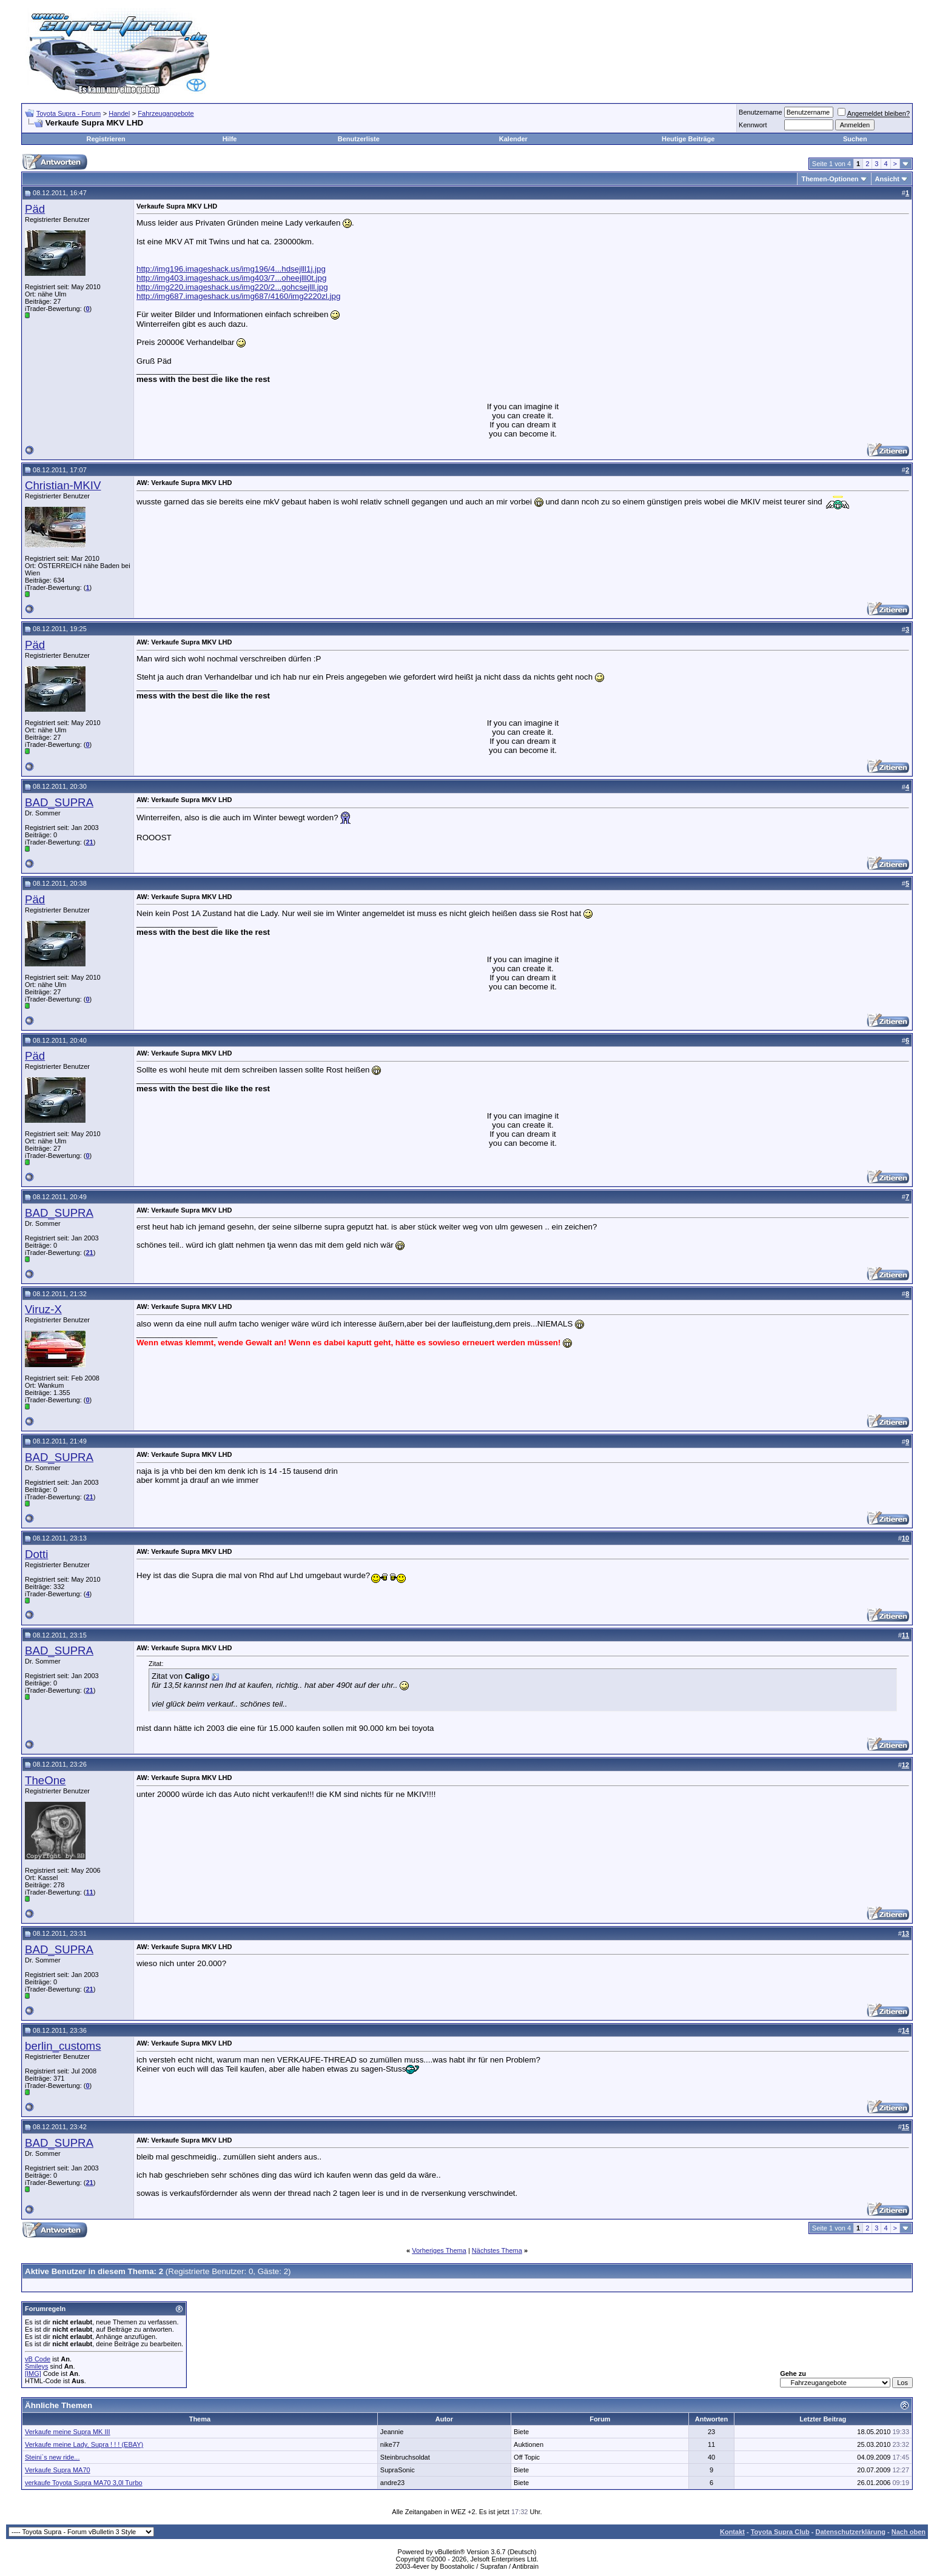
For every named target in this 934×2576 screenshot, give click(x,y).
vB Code (37, 2359)
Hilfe (230, 138)
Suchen (855, 138)
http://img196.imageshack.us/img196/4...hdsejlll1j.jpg (231, 268)
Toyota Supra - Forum (68, 113)
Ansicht (887, 178)
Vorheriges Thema (439, 2250)
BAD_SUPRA (59, 802)
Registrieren (106, 138)
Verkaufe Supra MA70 (57, 2470)
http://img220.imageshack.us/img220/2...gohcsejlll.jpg (232, 287)
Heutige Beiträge (688, 138)
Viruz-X (43, 1309)
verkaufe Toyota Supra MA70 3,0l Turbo (84, 2482)
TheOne (45, 1780)
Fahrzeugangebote (165, 113)
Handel (119, 113)
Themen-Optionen (829, 178)
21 (89, 842)
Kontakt (732, 2531)
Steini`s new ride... (52, 2457)
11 (89, 1892)
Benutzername (760, 112)
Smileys (37, 2366)
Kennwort (753, 125)
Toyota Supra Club (780, 2531)
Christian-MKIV (63, 485)
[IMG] (33, 2373)
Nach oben (909, 2531)
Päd (35, 208)
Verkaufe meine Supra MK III (67, 2431)
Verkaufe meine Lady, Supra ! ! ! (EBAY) (84, 2444)
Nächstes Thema (497, 2250)
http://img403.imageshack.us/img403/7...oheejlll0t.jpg (231, 278)
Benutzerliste (359, 138)
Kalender (513, 138)
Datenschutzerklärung (850, 2531)
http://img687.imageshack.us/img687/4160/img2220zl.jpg (238, 296)
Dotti (36, 1554)
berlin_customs (63, 2045)
